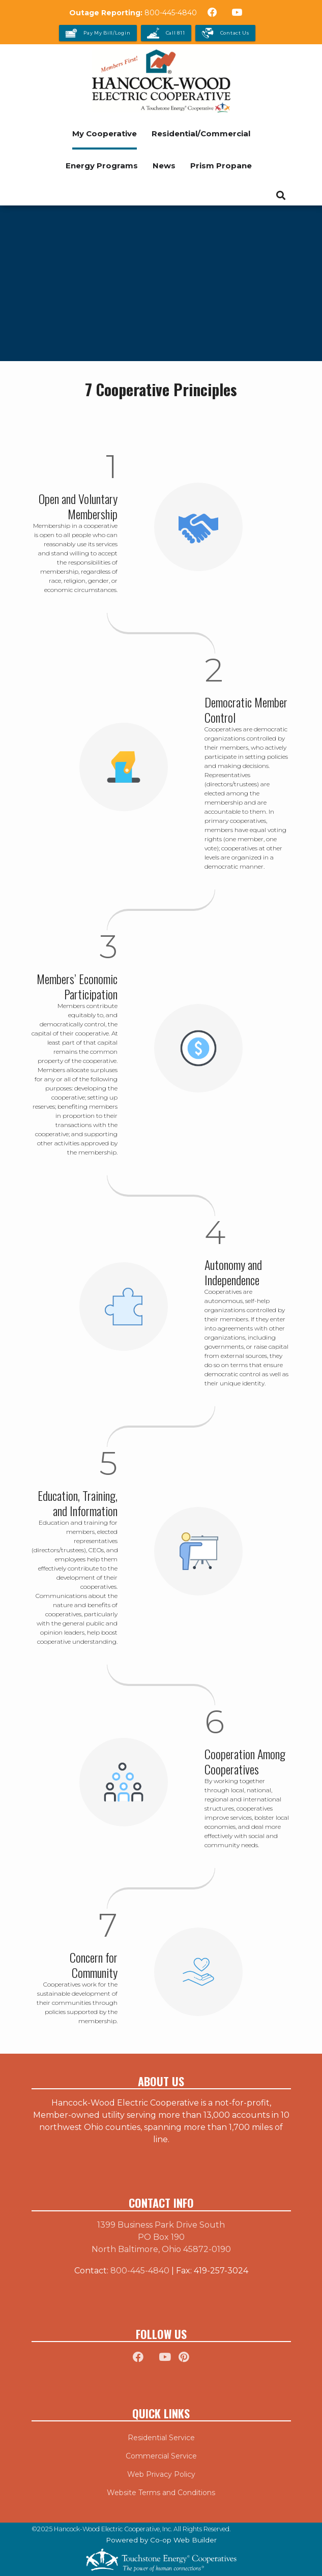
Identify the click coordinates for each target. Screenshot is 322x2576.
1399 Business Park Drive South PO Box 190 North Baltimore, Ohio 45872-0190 (161, 2237)
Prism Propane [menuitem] (221, 165)
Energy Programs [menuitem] (102, 165)
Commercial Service (161, 2456)
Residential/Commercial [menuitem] (201, 133)
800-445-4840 (170, 12)
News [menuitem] (164, 165)
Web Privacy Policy (161, 2474)
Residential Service (161, 2437)
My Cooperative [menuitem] (104, 133)
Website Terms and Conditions (161, 2492)
